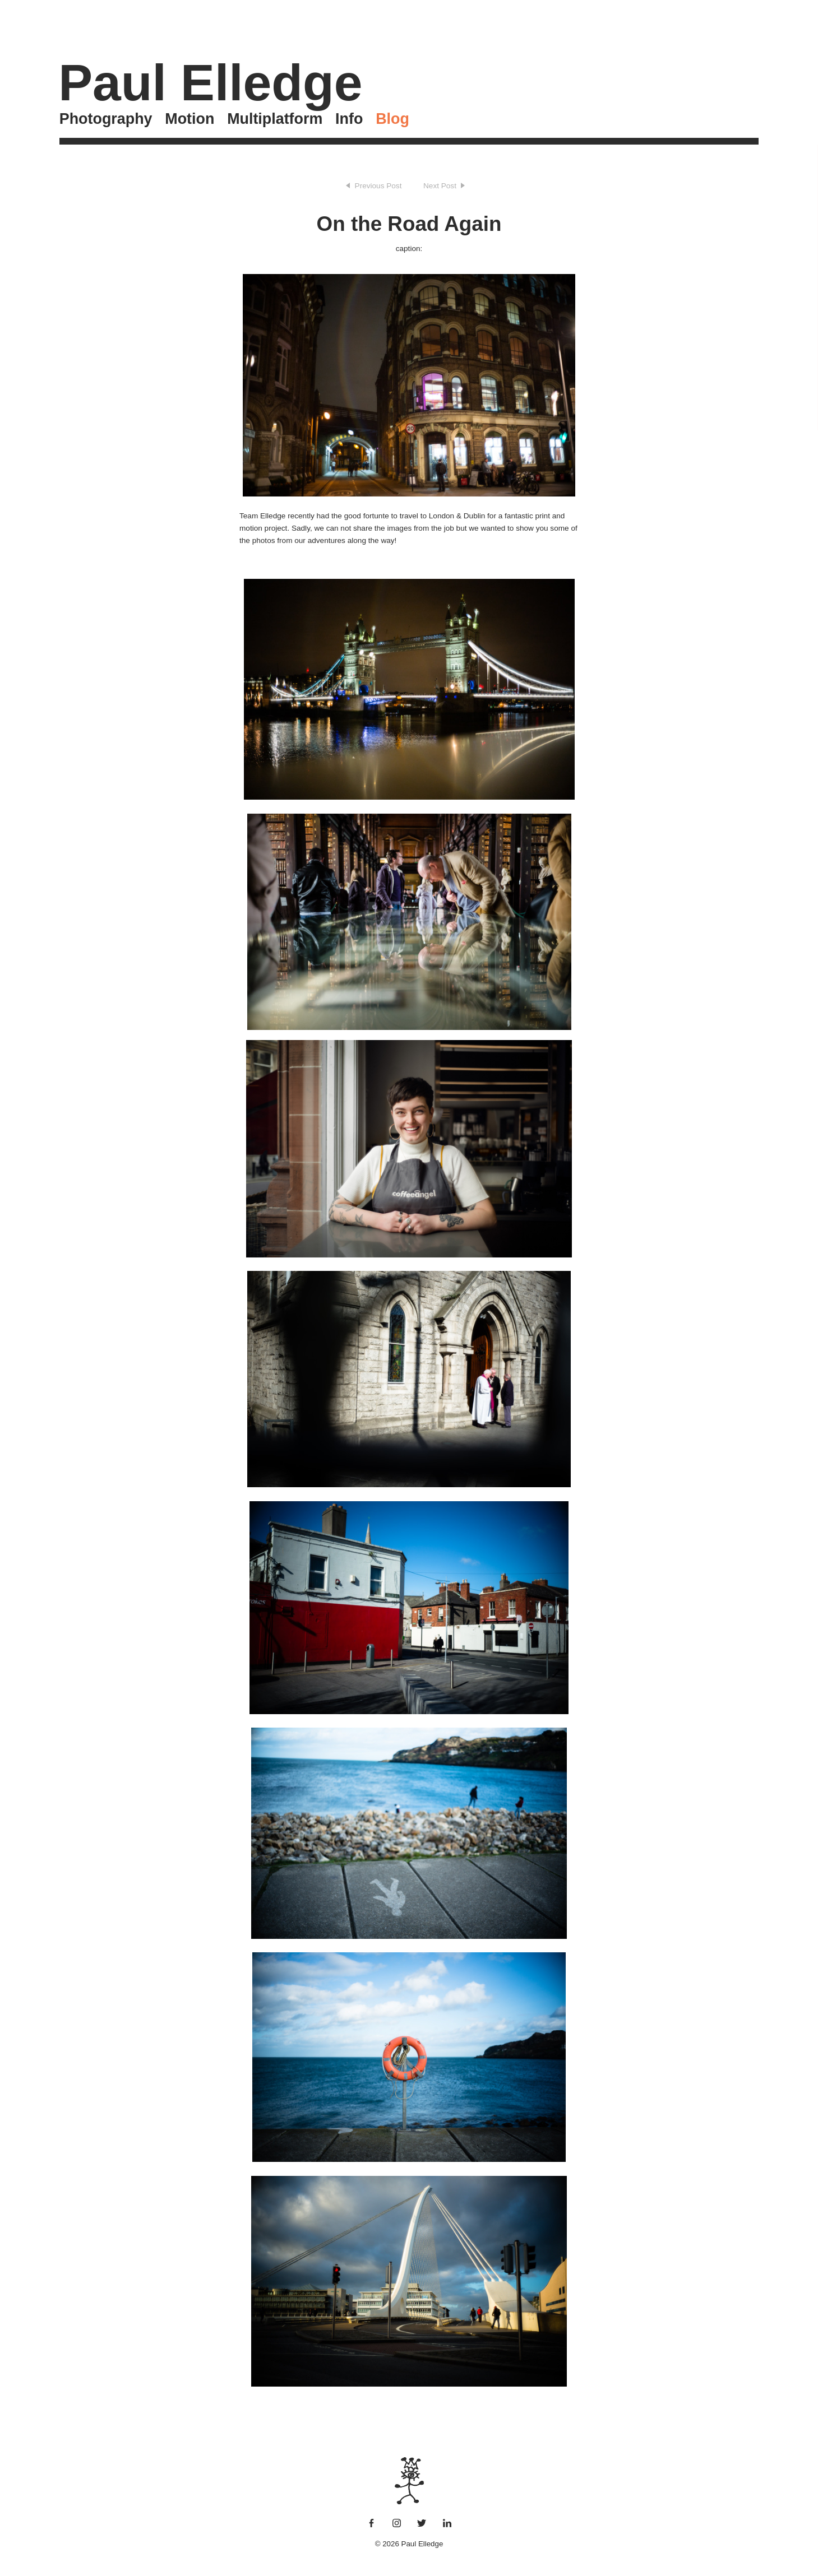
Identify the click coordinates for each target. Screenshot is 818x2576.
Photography (105, 118)
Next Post (439, 186)
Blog (392, 118)
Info (349, 118)
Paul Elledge (210, 82)
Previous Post (378, 186)
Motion (189, 118)
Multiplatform (274, 118)
